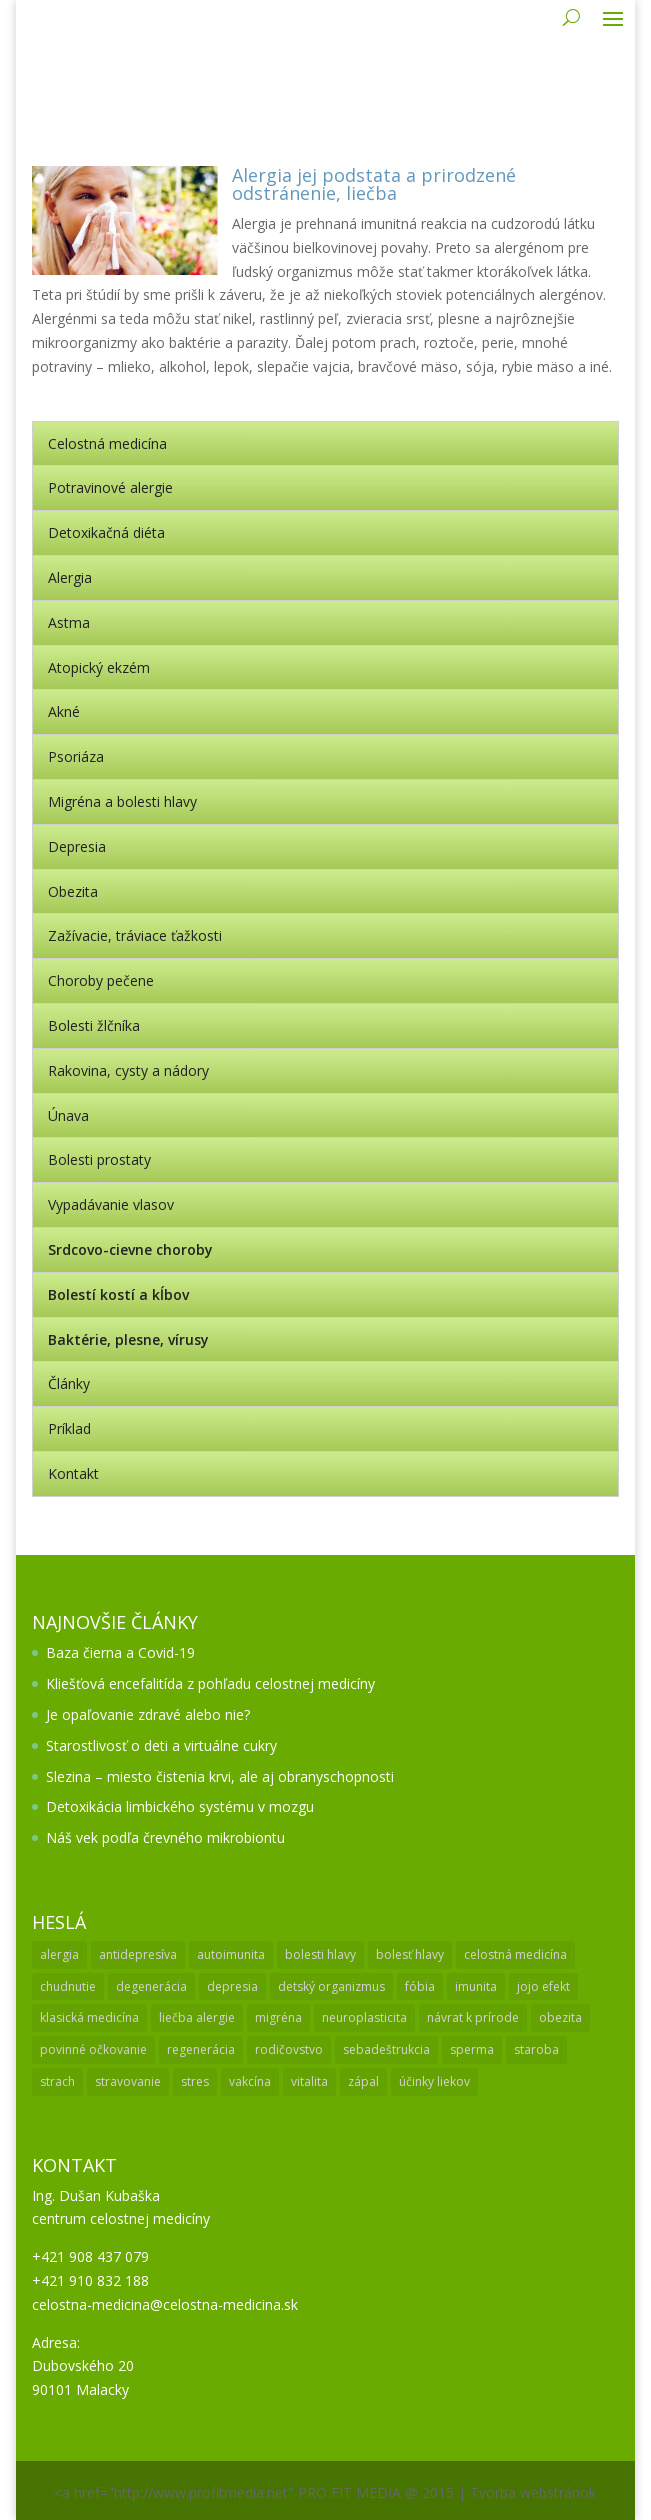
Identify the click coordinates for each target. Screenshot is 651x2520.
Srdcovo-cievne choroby (130, 1249)
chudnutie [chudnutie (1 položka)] (68, 1986)
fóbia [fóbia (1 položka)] (420, 1986)
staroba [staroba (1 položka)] (536, 2049)
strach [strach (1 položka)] (57, 2081)
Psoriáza (76, 756)
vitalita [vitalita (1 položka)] (309, 2081)
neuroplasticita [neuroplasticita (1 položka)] (364, 2017)
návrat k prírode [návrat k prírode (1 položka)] (473, 2017)
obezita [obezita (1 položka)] (560, 2017)
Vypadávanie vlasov (111, 1204)
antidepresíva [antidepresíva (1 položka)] (138, 1954)
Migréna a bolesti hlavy (122, 801)
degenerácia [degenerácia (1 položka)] (151, 1986)
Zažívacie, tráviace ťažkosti (135, 935)
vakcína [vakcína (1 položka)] (250, 2081)
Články (69, 1383)
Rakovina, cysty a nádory (128, 1070)
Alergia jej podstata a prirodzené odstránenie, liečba (374, 184)
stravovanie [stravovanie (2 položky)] (128, 2081)
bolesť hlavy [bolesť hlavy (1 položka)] (410, 1954)
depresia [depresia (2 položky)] (232, 1986)
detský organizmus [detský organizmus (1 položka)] (331, 1986)
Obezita (73, 891)
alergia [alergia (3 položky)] (59, 1954)
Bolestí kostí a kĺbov (118, 1294)
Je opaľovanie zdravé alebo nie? (148, 1714)
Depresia (77, 846)
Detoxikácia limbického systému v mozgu (180, 1806)
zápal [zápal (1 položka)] (363, 2081)
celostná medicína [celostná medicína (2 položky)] (515, 1954)
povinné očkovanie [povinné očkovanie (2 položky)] (93, 2049)
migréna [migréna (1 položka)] (278, 2017)
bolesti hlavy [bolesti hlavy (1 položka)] (320, 1954)
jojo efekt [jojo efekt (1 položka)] (543, 1986)
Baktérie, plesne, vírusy (128, 1339)
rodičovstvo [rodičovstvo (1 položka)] (289, 2049)
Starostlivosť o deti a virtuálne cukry (161, 1745)
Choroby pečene (101, 980)
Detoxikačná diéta (106, 532)
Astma (69, 622)
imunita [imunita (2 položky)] (476, 1986)
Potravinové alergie (110, 487)
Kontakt (73, 1473)
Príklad (69, 1428)
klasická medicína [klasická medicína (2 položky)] (89, 2017)
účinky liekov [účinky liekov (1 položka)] (434, 2081)
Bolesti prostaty (99, 1159)
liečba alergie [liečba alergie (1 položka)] (197, 2017)
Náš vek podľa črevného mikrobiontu (165, 1837)
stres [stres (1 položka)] (195, 2081)
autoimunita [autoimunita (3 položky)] (231, 1954)
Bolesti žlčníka (94, 1025)
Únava (68, 1115)
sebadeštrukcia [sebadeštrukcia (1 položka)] (386, 2049)
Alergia (70, 577)
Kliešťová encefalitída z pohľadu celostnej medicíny (210, 1683)
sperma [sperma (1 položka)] (472, 2049)
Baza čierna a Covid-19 (120, 1652)
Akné (64, 711)
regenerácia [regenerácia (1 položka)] (201, 2049)
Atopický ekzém (99, 667)
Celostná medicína (107, 443)
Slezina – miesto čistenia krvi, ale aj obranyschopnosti (220, 1776)
